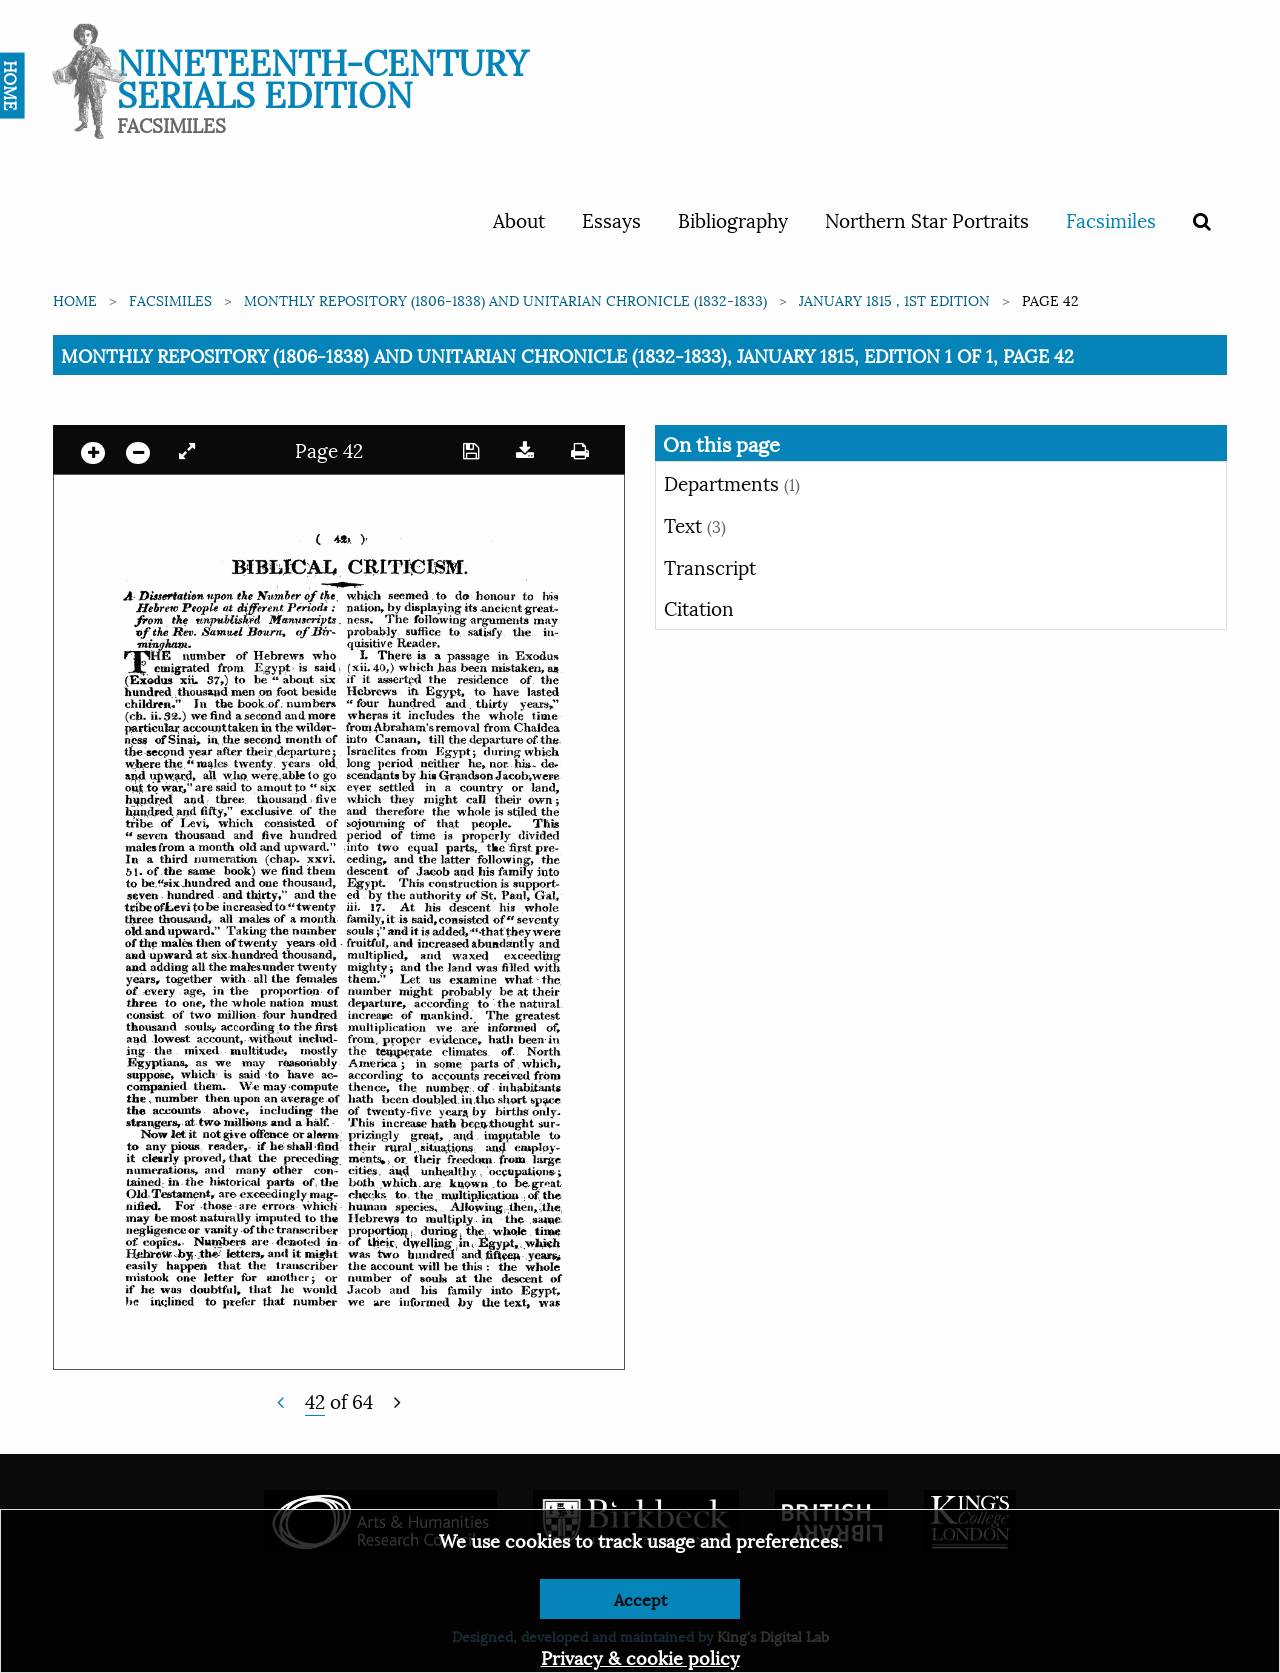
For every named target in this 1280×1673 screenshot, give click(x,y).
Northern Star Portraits (927, 219)
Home (75, 299)
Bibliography (733, 219)
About (519, 219)
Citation (699, 607)
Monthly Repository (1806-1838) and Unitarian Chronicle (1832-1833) (505, 299)
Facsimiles (1111, 219)
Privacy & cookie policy (640, 1656)
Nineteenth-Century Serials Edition (322, 75)
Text (695, 524)
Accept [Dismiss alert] (640, 1598)
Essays (611, 219)
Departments (732, 482)
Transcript (710, 566)
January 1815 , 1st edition (894, 299)
